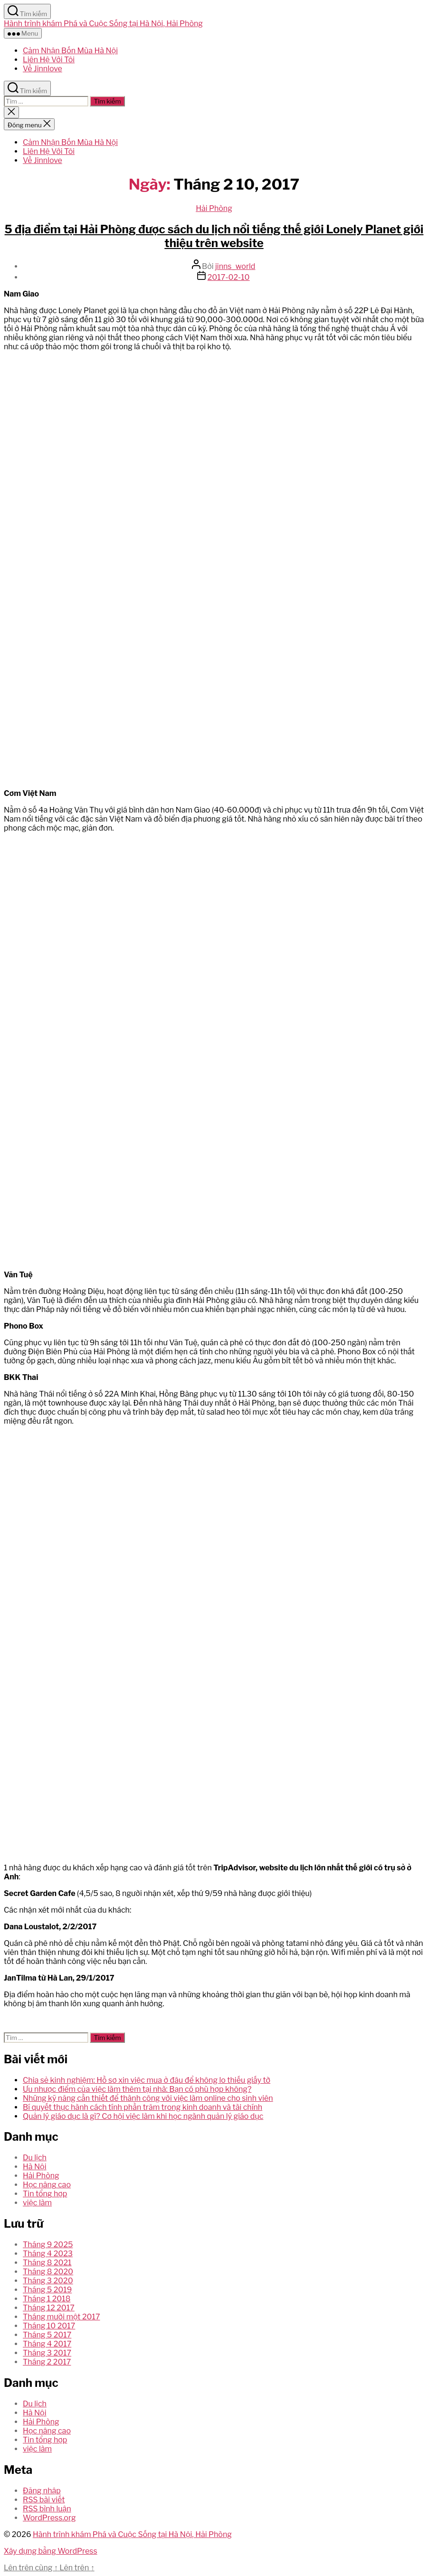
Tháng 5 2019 (47, 2289)
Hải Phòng (214, 208)
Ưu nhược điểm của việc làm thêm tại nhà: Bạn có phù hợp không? (137, 2089)
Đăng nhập (42, 2490)
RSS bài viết (44, 2499)
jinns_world (235, 266)
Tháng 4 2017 (47, 2343)
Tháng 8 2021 (47, 2262)
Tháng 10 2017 (49, 2325)
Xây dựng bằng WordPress (50, 2551)
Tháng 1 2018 (46, 2298)
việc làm (37, 2202)
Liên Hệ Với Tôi (49, 59)
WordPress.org (49, 2517)
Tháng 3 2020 (48, 2280)
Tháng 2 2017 (47, 2361)
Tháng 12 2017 (49, 2307)
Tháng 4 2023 (48, 2253)
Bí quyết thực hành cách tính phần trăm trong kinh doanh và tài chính (142, 2107)
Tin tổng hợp (45, 2193)
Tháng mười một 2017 (61, 2316)
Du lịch (35, 2157)
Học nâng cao (47, 2184)
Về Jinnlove (42, 68)
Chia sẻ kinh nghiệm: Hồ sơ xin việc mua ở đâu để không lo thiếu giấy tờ (146, 2080)
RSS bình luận (47, 2508)
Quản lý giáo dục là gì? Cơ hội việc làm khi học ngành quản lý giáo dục (143, 2116)
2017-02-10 (229, 277)
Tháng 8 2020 (48, 2271)
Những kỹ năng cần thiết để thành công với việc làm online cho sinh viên (148, 2098)
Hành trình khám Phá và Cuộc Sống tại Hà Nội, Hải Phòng (103, 23)
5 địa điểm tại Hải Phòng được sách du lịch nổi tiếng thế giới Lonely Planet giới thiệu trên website (214, 236)
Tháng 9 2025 (48, 2244)
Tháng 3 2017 (47, 2352)
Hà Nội (34, 2166)
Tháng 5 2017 (47, 2334)
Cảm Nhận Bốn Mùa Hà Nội (70, 50)
